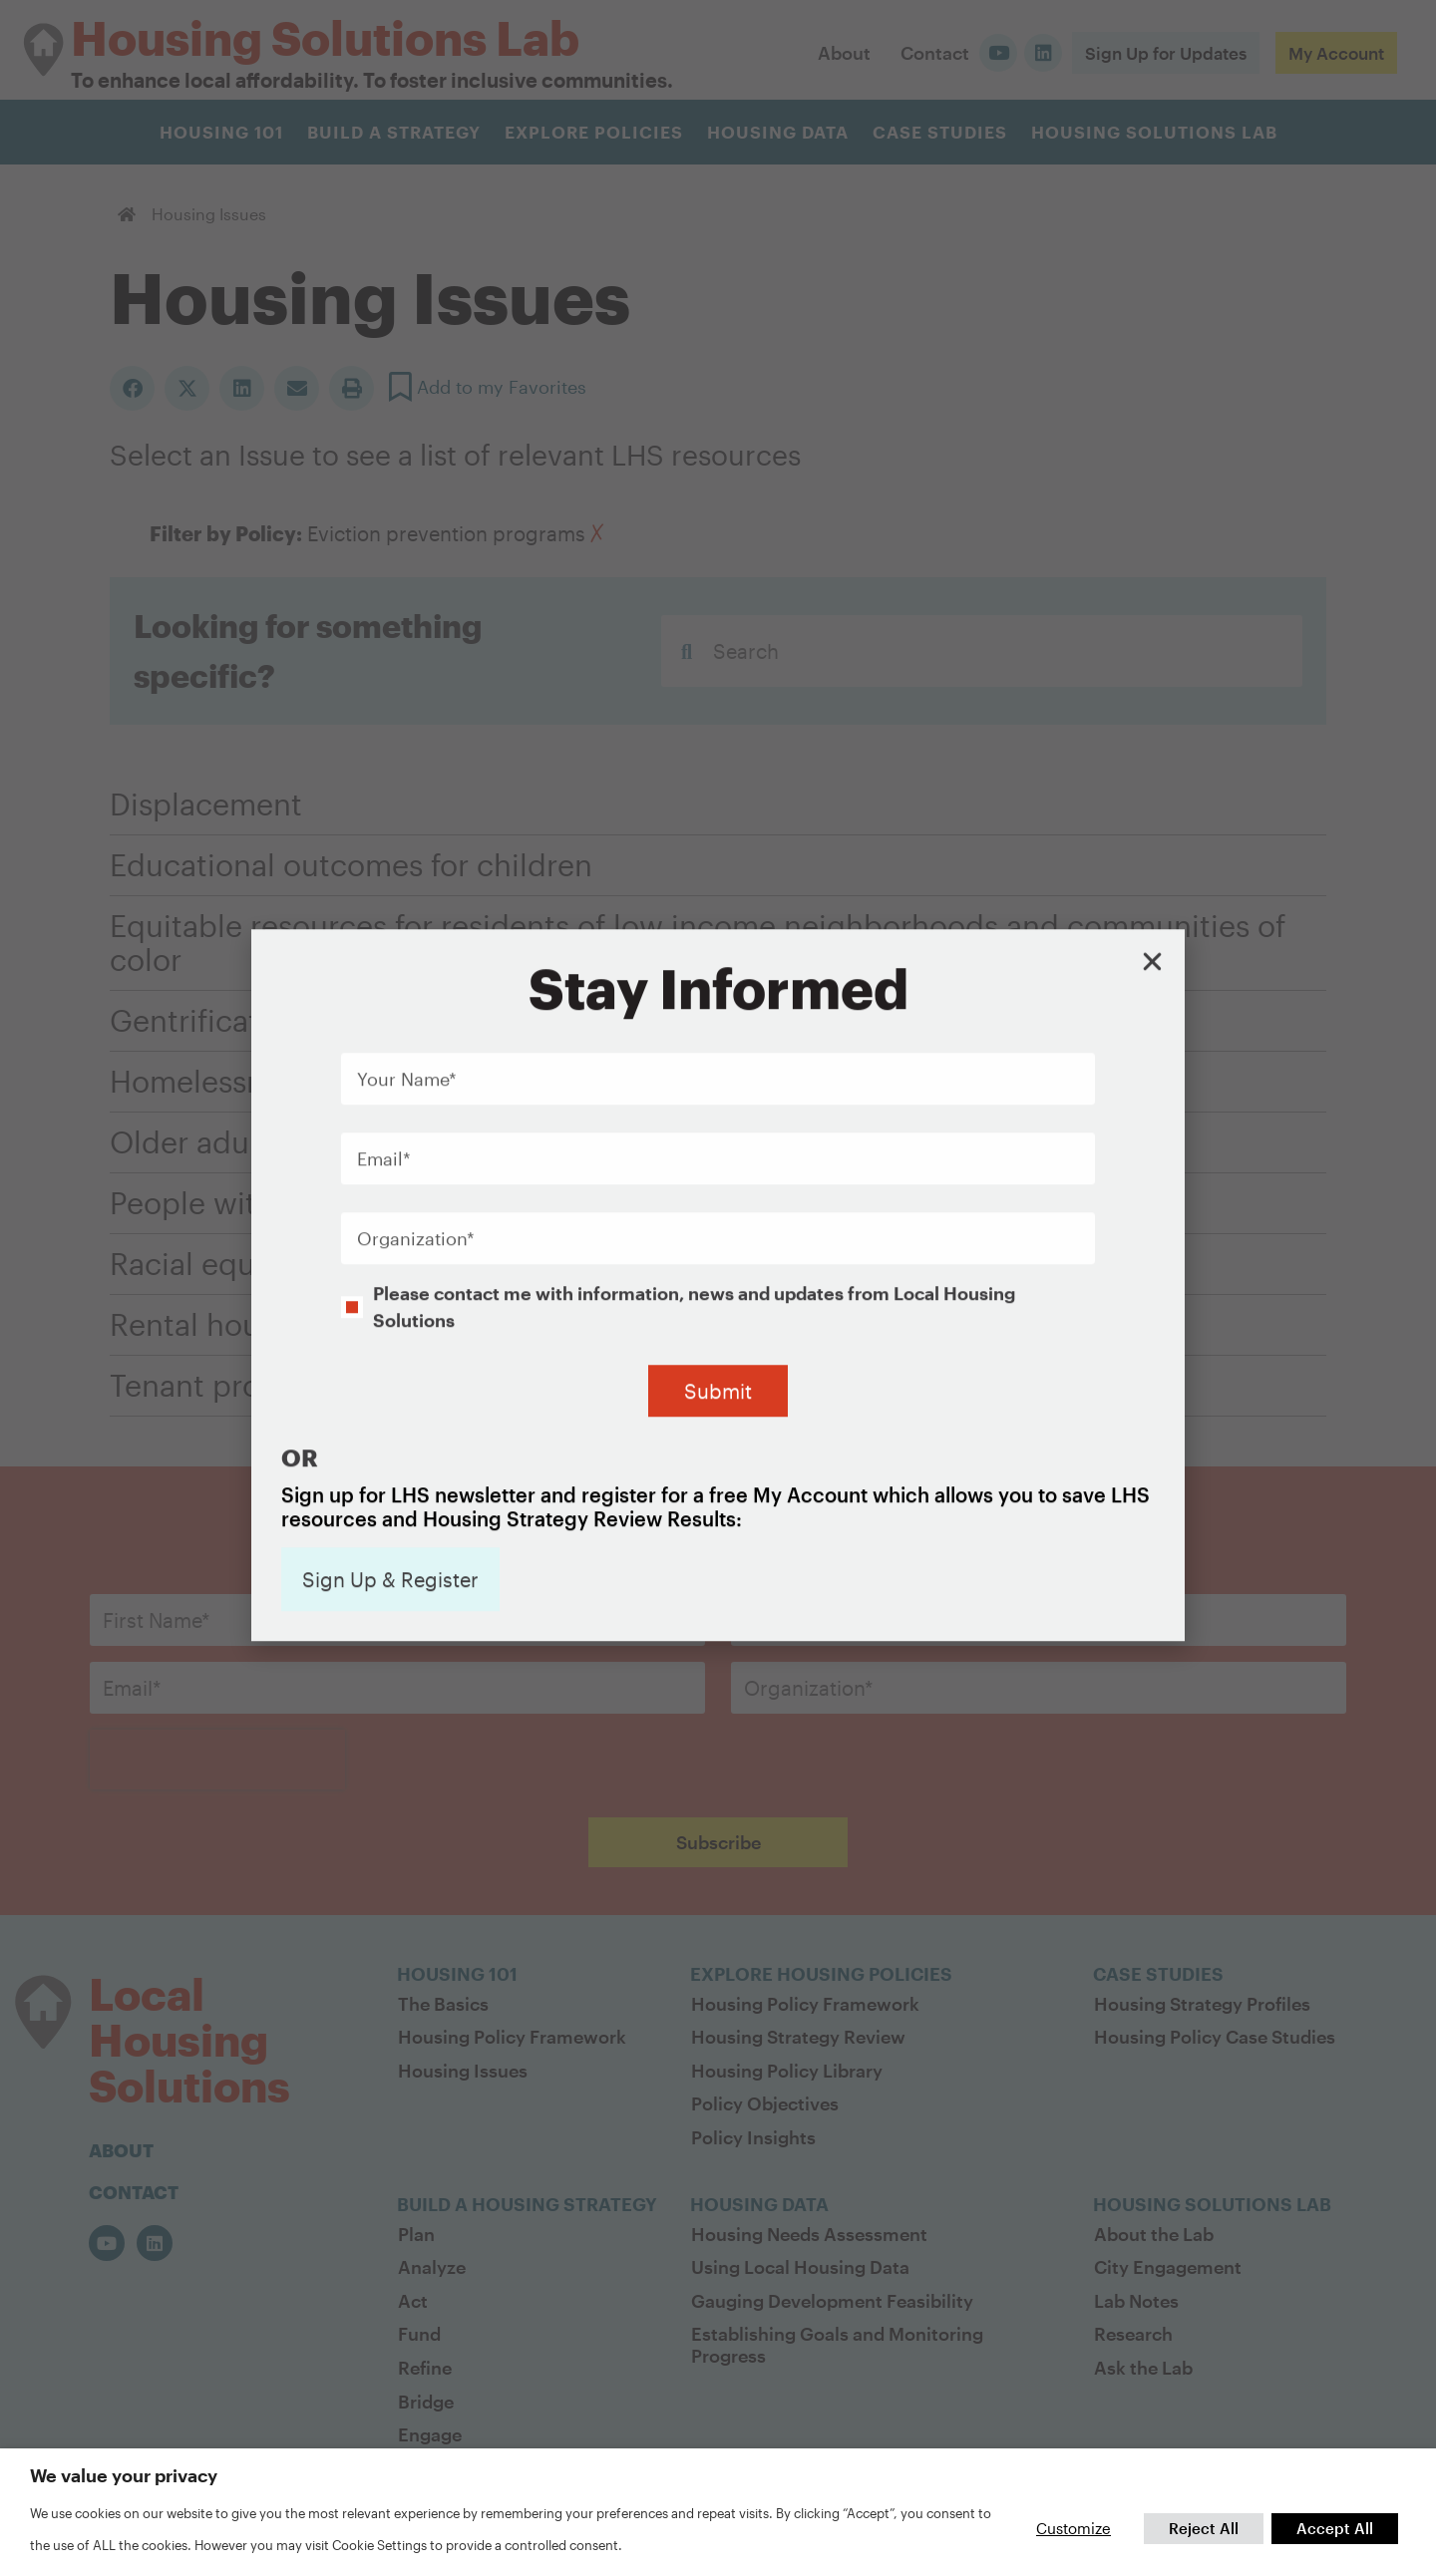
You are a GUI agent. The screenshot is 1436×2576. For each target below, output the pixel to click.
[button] (1152, 754)
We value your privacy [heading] (123, 2475)
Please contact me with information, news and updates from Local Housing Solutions (694, 1099)
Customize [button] (1073, 2528)
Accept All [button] (1334, 2528)
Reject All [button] (1204, 2528)
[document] (718, 1288)
